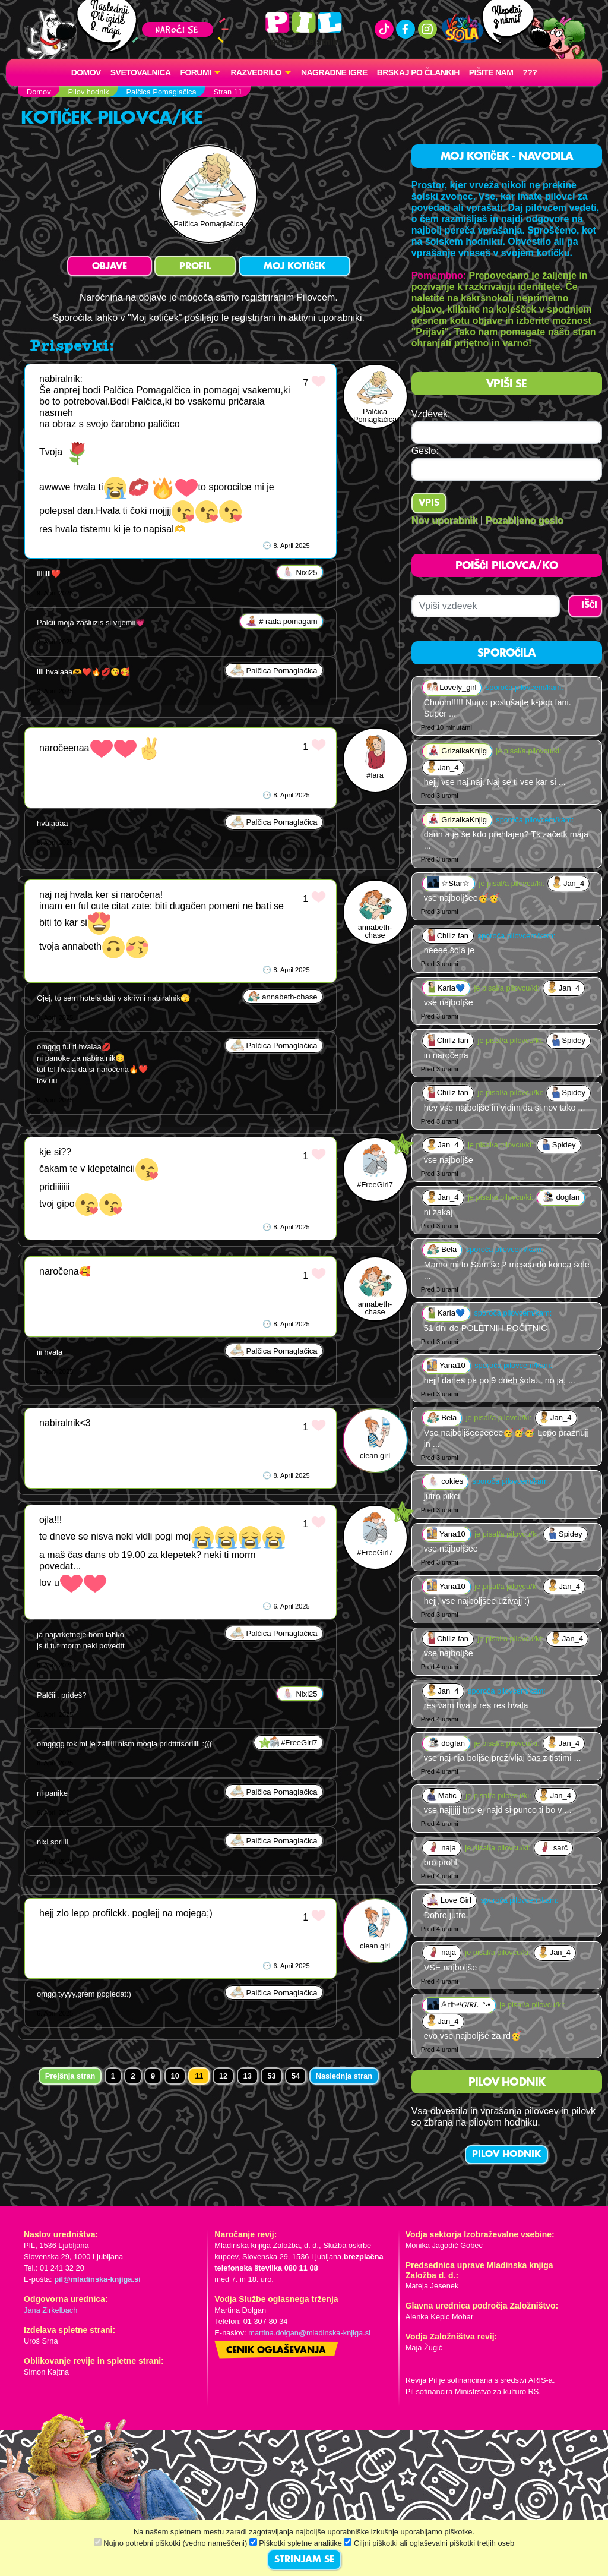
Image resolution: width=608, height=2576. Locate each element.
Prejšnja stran (70, 2075)
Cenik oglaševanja (276, 2351)
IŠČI (589, 605)
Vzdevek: (431, 414)
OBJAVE (109, 267)
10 (175, 2075)
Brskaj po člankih (418, 72)
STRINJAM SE (304, 2560)
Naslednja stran (344, 2075)
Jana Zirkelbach (50, 2310)
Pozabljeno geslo (524, 520)
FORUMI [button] (195, 72)
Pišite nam (491, 72)
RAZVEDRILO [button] (255, 72)
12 (223, 2075)
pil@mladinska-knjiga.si (97, 2279)
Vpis (429, 503)
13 (247, 2075)
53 (271, 2075)
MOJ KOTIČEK (294, 267)
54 (296, 2075)
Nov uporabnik (444, 520)
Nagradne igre (334, 72)
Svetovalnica (140, 72)
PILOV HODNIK (506, 2154)
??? (529, 72)
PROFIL (195, 267)
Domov (86, 72)
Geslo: (425, 451)
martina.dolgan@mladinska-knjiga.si (309, 2332)
